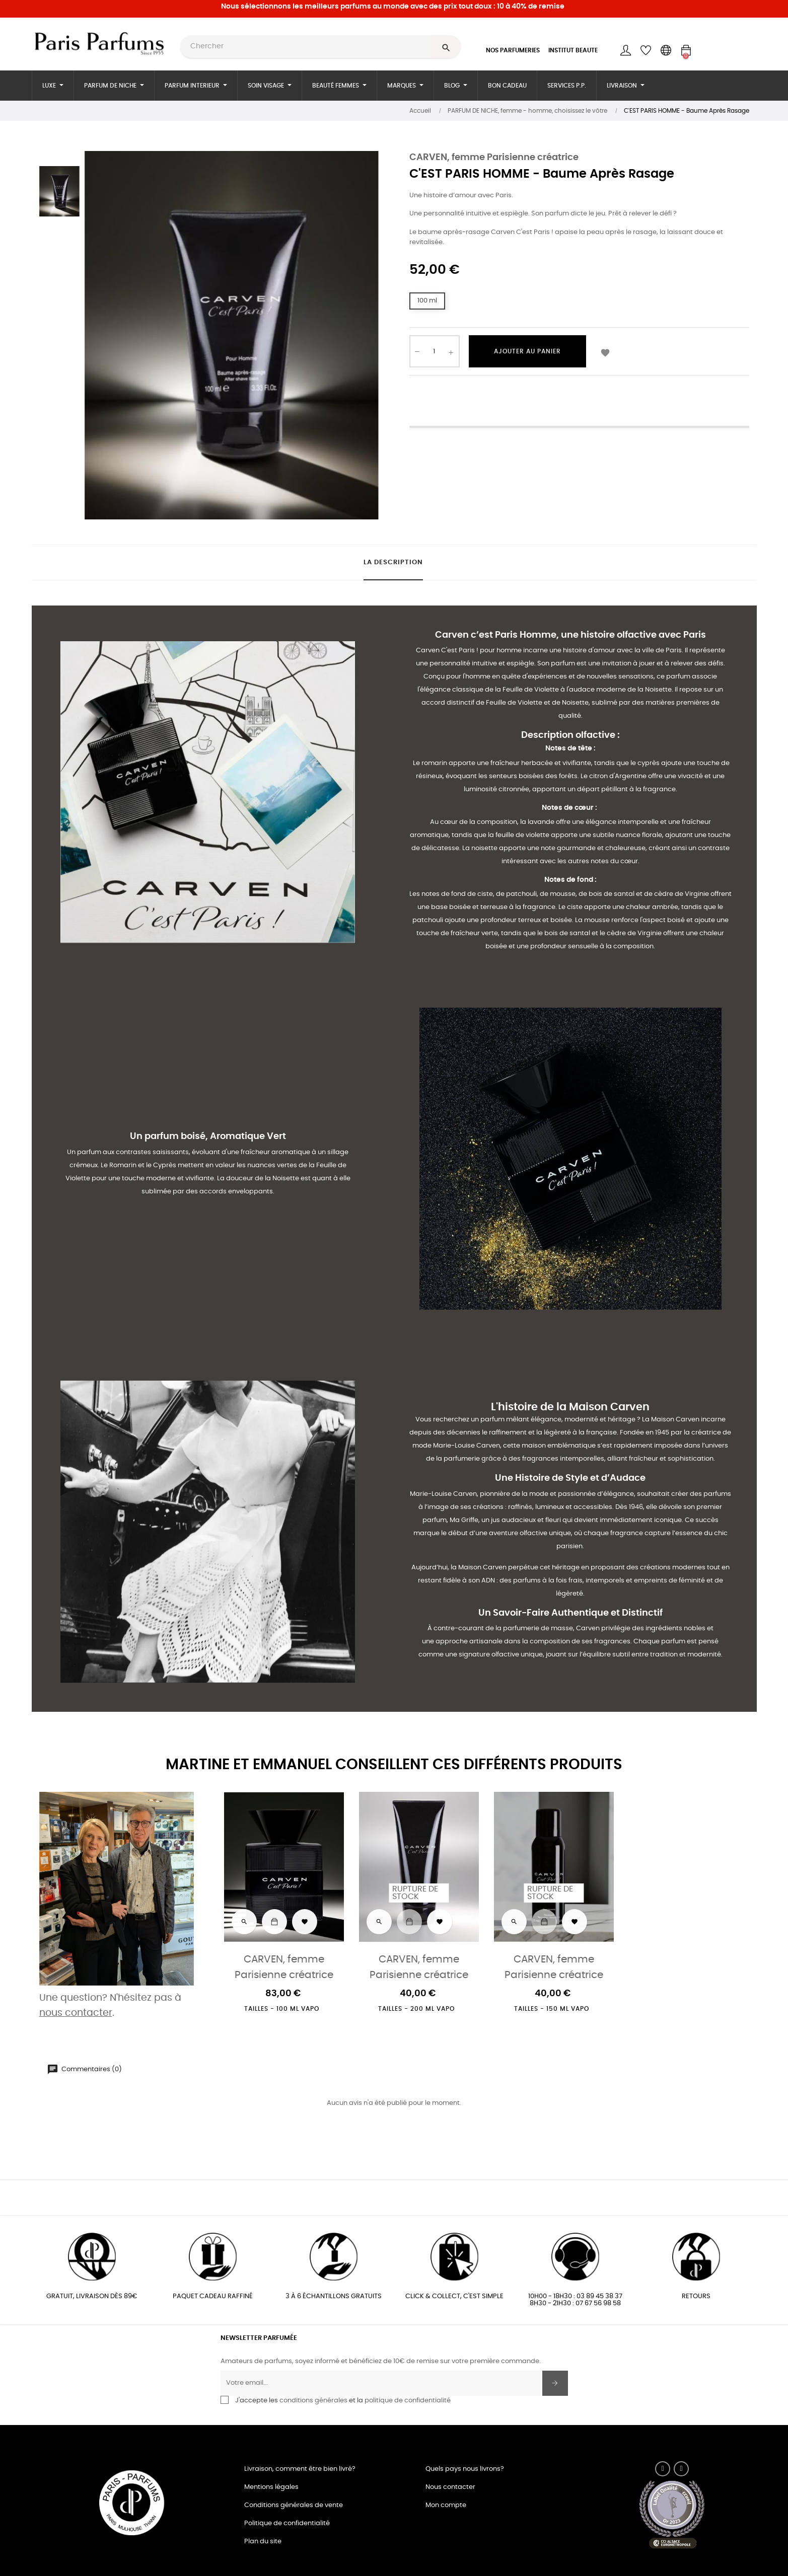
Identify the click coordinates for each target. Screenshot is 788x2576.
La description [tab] (393, 562)
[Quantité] (434, 351)
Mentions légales (271, 2487)
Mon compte (445, 2505)
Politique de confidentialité (287, 2523)
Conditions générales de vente (293, 2505)
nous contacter (75, 2013)
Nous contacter (450, 2487)
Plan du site (262, 2541)
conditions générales (313, 2400)
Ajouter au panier (527, 351)
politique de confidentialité (408, 2400)
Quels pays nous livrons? (464, 2469)
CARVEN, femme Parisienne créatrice (494, 157)
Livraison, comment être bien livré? (299, 2469)
